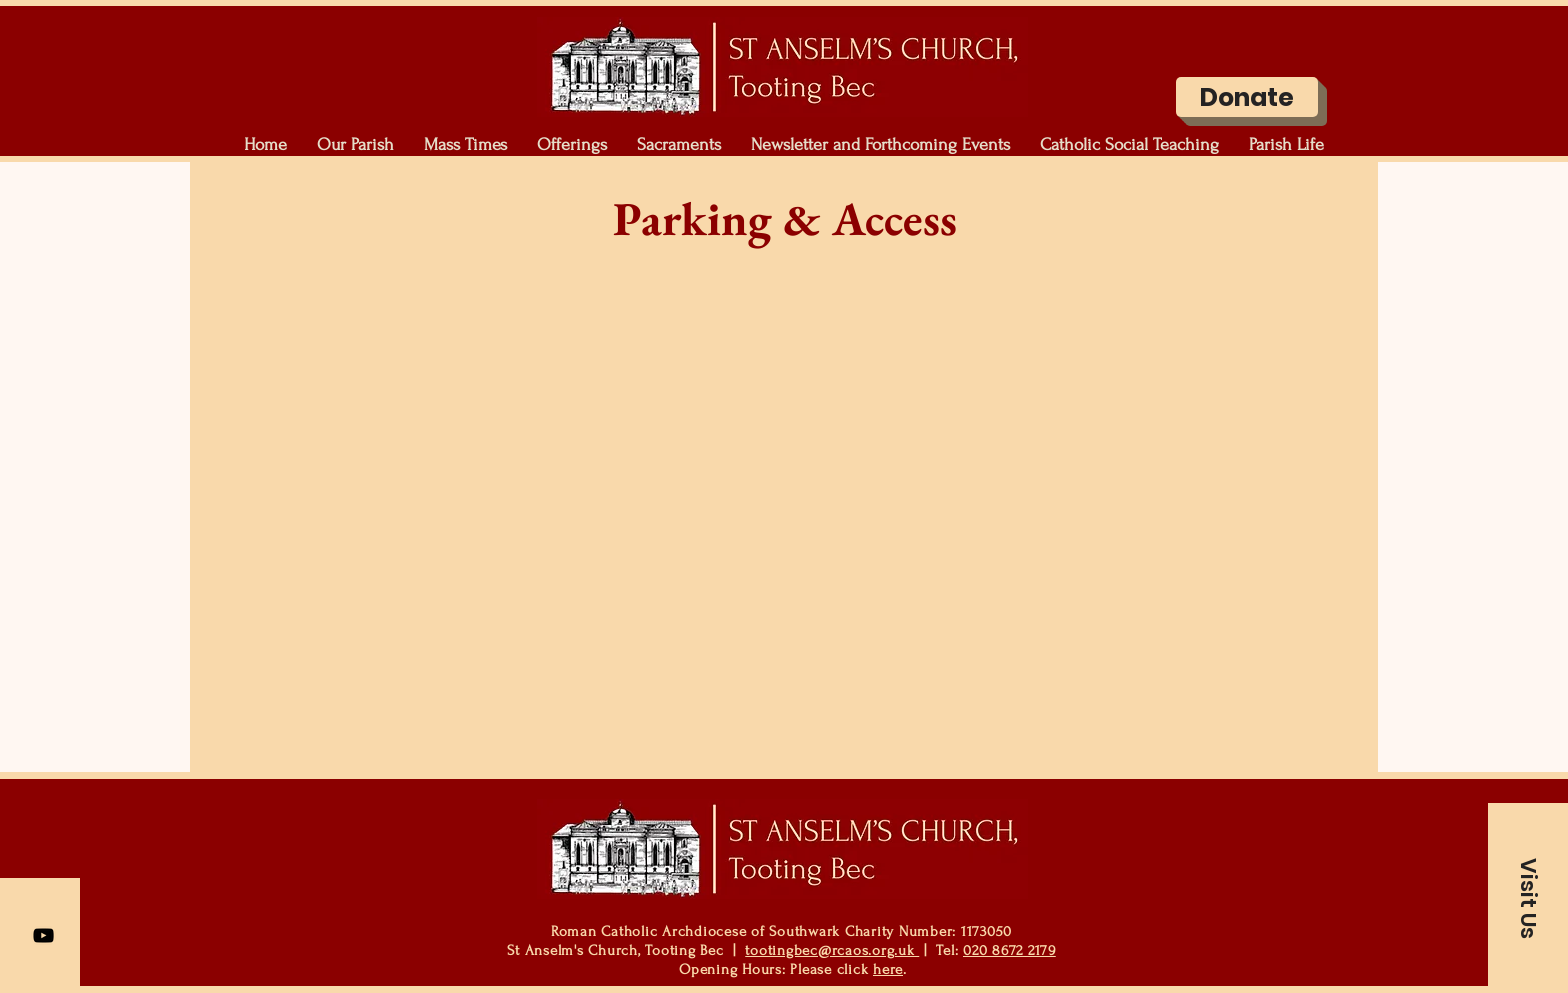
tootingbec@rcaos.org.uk (832, 950)
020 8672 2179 (1009, 950)
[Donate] (1247, 97)
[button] (355, 145)
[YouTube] (43, 935)
